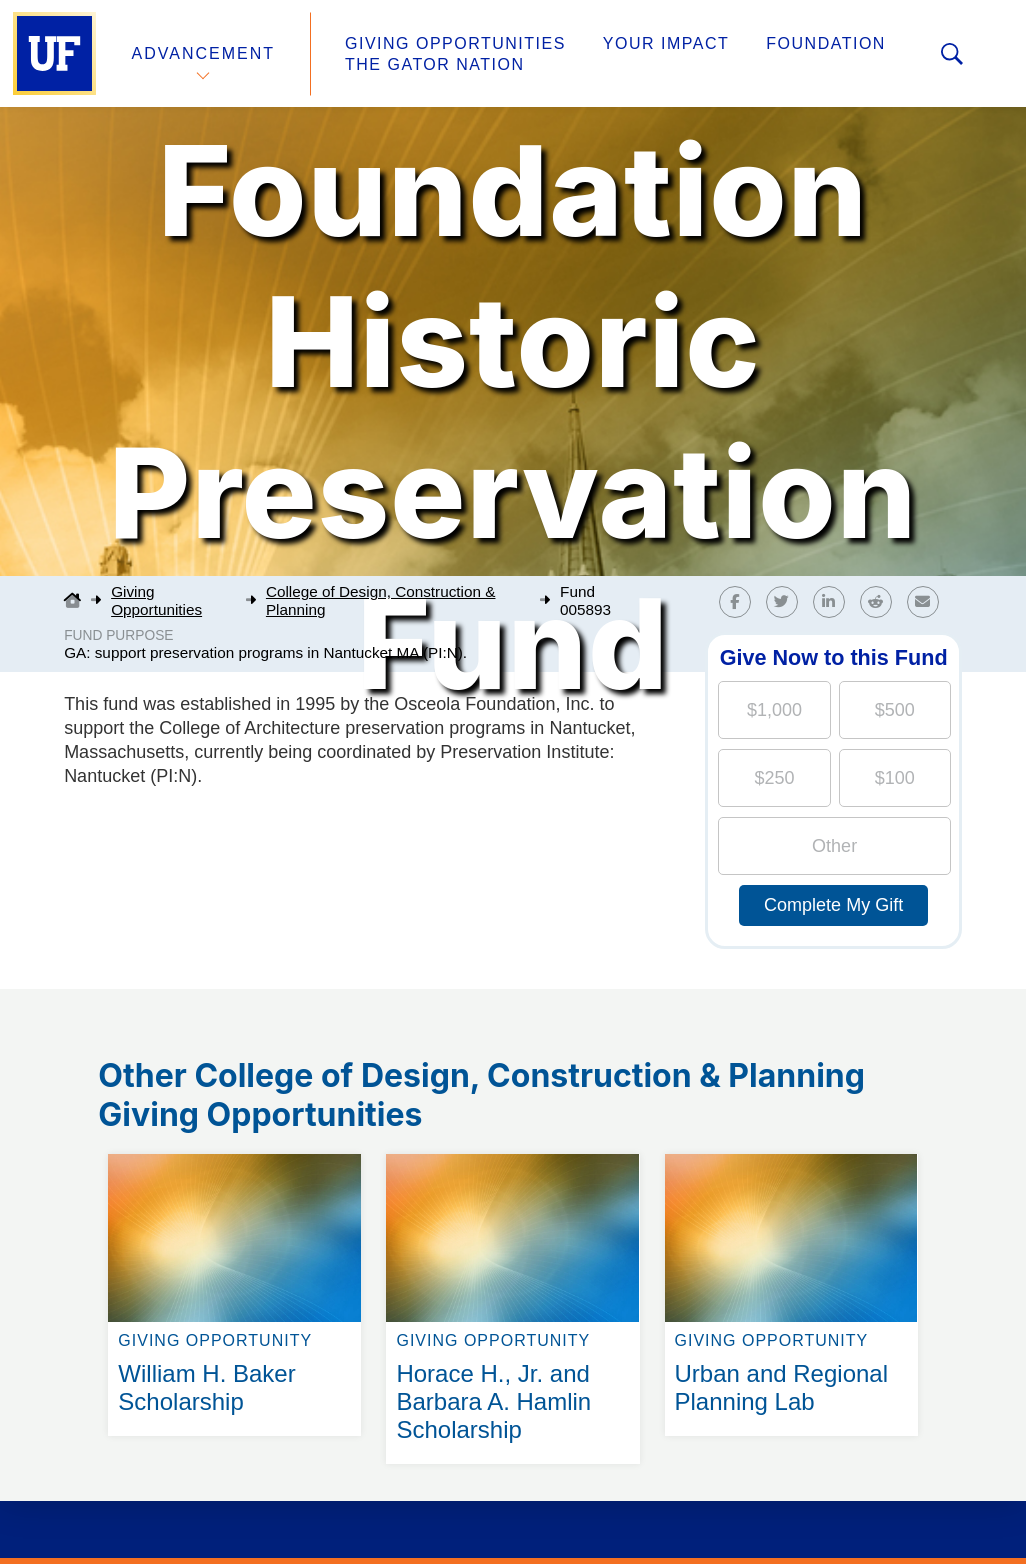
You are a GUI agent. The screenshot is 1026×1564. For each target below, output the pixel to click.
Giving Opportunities (455, 43)
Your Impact (666, 43)
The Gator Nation (435, 64)
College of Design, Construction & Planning (381, 600)
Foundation (826, 43)
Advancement (204, 53)
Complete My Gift (833, 905)
